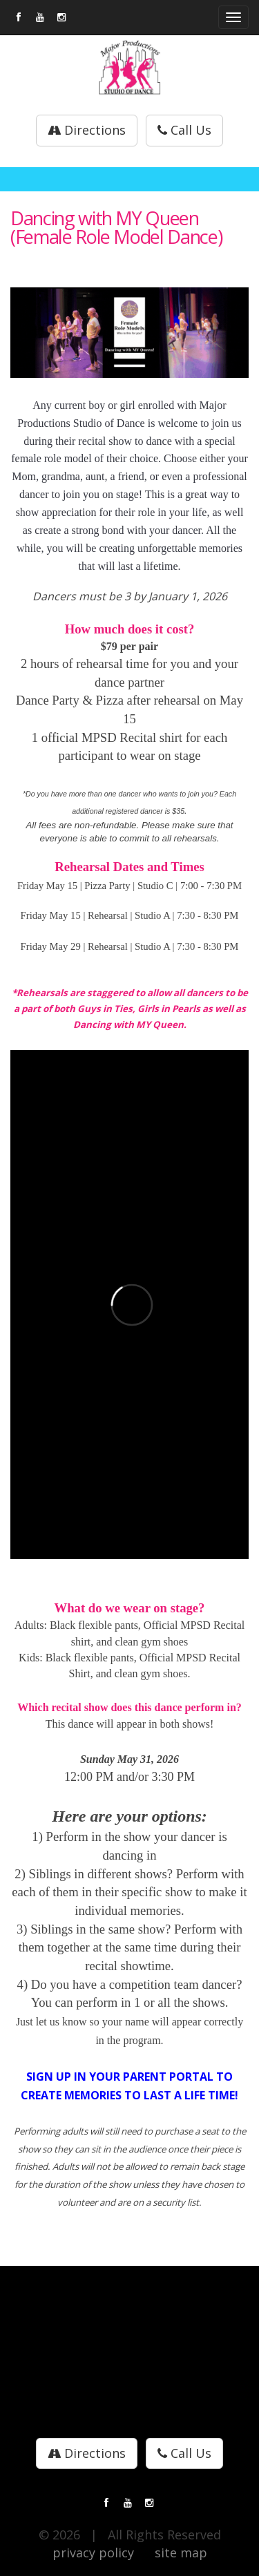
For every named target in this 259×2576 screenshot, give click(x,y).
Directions (87, 130)
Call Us (184, 130)
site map (181, 2552)
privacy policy (93, 2552)
